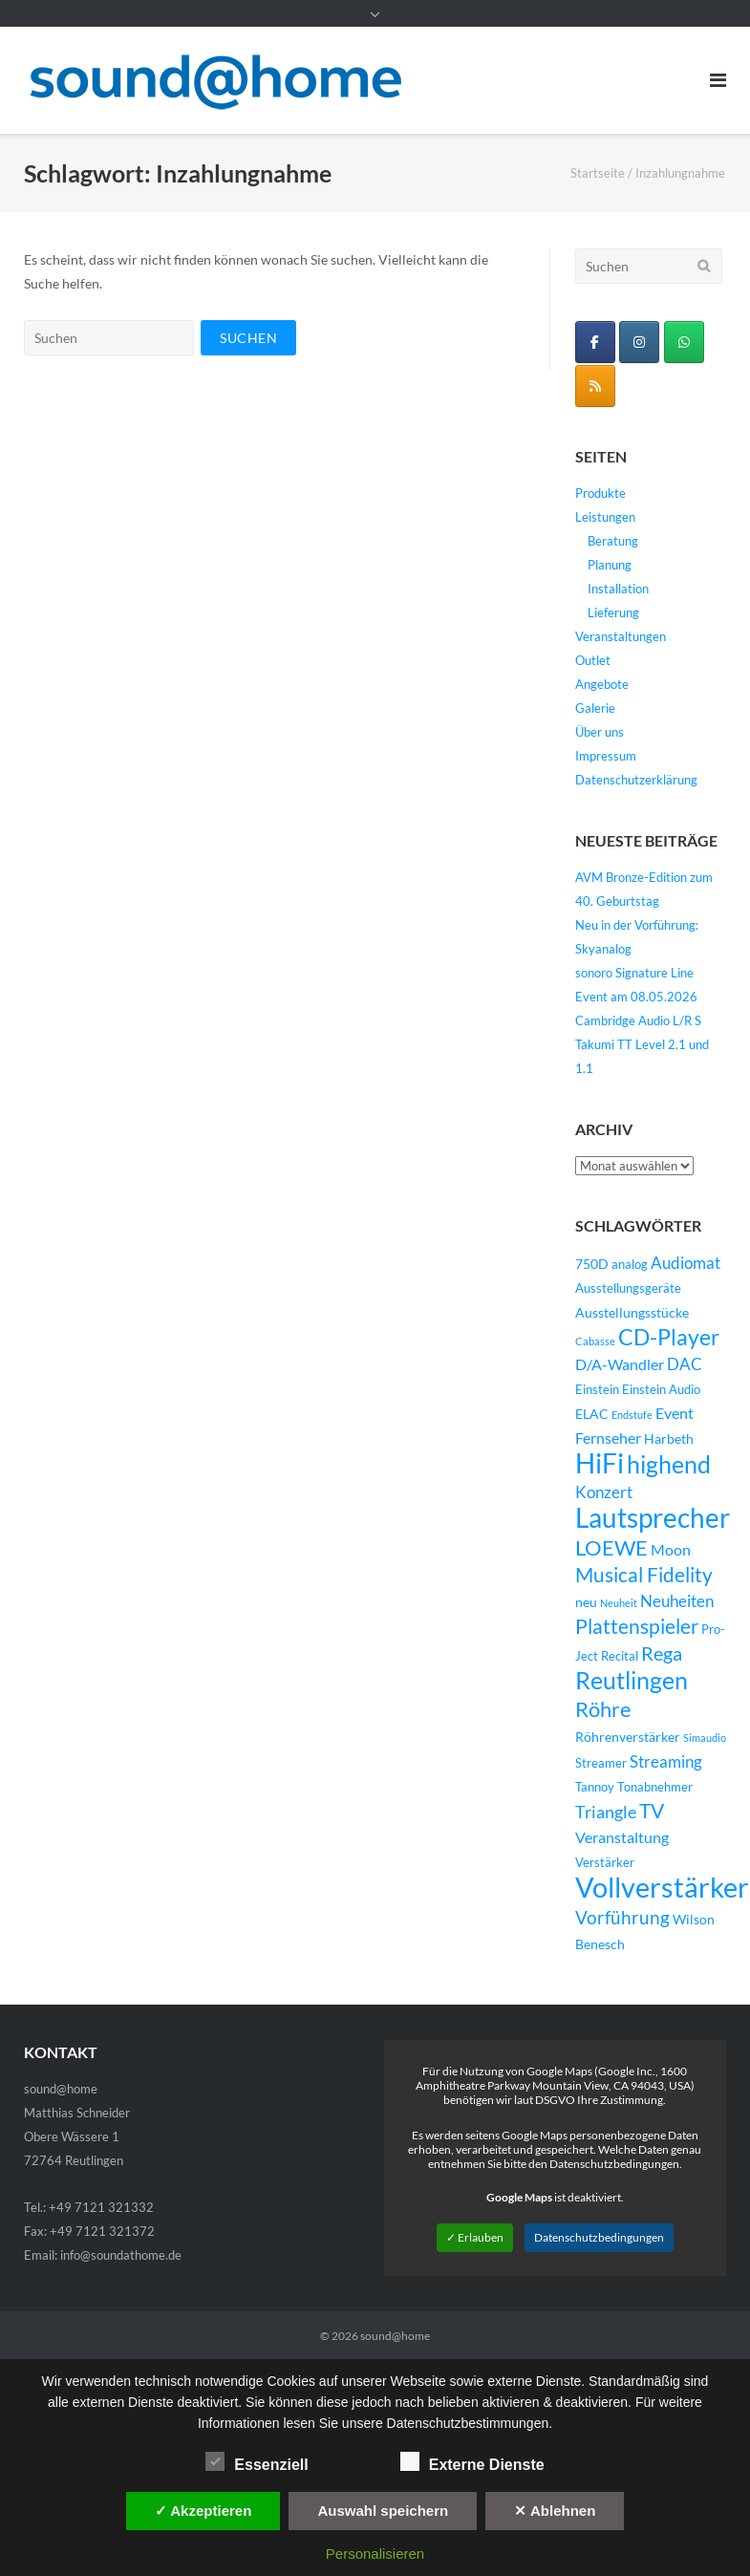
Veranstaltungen (620, 636)
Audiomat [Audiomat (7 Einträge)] (685, 1263)
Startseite (597, 173)
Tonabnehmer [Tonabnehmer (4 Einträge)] (655, 1787)
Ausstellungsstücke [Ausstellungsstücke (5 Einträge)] (632, 1312)
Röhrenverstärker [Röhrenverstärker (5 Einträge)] (627, 1736)
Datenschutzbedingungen (599, 2237)
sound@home (395, 2336)
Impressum (605, 755)
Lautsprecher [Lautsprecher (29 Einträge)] (652, 1518)
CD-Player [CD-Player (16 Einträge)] (668, 1336)
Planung (610, 564)
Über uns (599, 732)
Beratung (613, 540)
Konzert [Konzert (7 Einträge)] (603, 1492)
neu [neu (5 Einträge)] (586, 1602)
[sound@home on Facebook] (595, 342)
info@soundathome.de (121, 2255)
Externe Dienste (472, 2461)
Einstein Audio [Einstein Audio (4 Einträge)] (661, 1390)
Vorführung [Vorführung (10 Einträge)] (622, 1917)
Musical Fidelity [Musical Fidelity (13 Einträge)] (644, 1574)
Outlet (593, 660)
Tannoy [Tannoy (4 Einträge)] (594, 1787)
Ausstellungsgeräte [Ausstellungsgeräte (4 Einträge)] (628, 1288)
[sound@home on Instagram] (639, 342)
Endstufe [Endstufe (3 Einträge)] (632, 1414)
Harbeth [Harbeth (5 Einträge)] (669, 1438)
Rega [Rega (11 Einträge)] (661, 1653)
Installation (618, 588)
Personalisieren (375, 2553)
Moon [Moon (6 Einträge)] (671, 1549)
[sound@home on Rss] (595, 386)
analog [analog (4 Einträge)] (629, 1264)
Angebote (602, 684)
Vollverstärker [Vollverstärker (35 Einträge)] (662, 1886)
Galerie (595, 708)
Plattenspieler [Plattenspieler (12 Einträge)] (636, 1626)
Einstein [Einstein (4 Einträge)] (597, 1390)
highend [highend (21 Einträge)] (669, 1463)
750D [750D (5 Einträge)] (592, 1264)
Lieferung (613, 612)
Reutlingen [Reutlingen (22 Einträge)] (631, 1679)
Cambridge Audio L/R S (638, 1020)
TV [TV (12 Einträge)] (651, 1810)
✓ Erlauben (475, 2237)
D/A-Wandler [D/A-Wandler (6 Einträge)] (619, 1364)
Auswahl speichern (382, 2510)
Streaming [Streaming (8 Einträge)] (666, 1761)
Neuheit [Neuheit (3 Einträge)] (618, 1603)
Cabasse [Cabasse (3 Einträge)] (595, 1341)
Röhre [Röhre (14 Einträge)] (603, 1709)
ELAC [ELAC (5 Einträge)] (592, 1414)
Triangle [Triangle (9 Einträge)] (605, 1811)
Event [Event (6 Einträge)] (674, 1413)
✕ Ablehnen (554, 2510)
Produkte (600, 493)
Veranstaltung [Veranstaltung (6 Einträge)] (622, 1837)
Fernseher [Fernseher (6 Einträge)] (608, 1438)
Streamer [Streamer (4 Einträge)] (601, 1763)
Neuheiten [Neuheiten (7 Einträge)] (677, 1601)
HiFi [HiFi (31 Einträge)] (599, 1463)
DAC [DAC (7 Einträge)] (684, 1364)
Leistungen (605, 517)
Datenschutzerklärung (636, 779)
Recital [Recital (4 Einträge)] (619, 1656)
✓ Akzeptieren (203, 2510)
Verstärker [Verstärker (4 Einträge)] (604, 1863)
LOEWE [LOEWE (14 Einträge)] (611, 1547)
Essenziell (256, 2461)
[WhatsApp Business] (684, 342)
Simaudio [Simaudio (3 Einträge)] (704, 1737)
